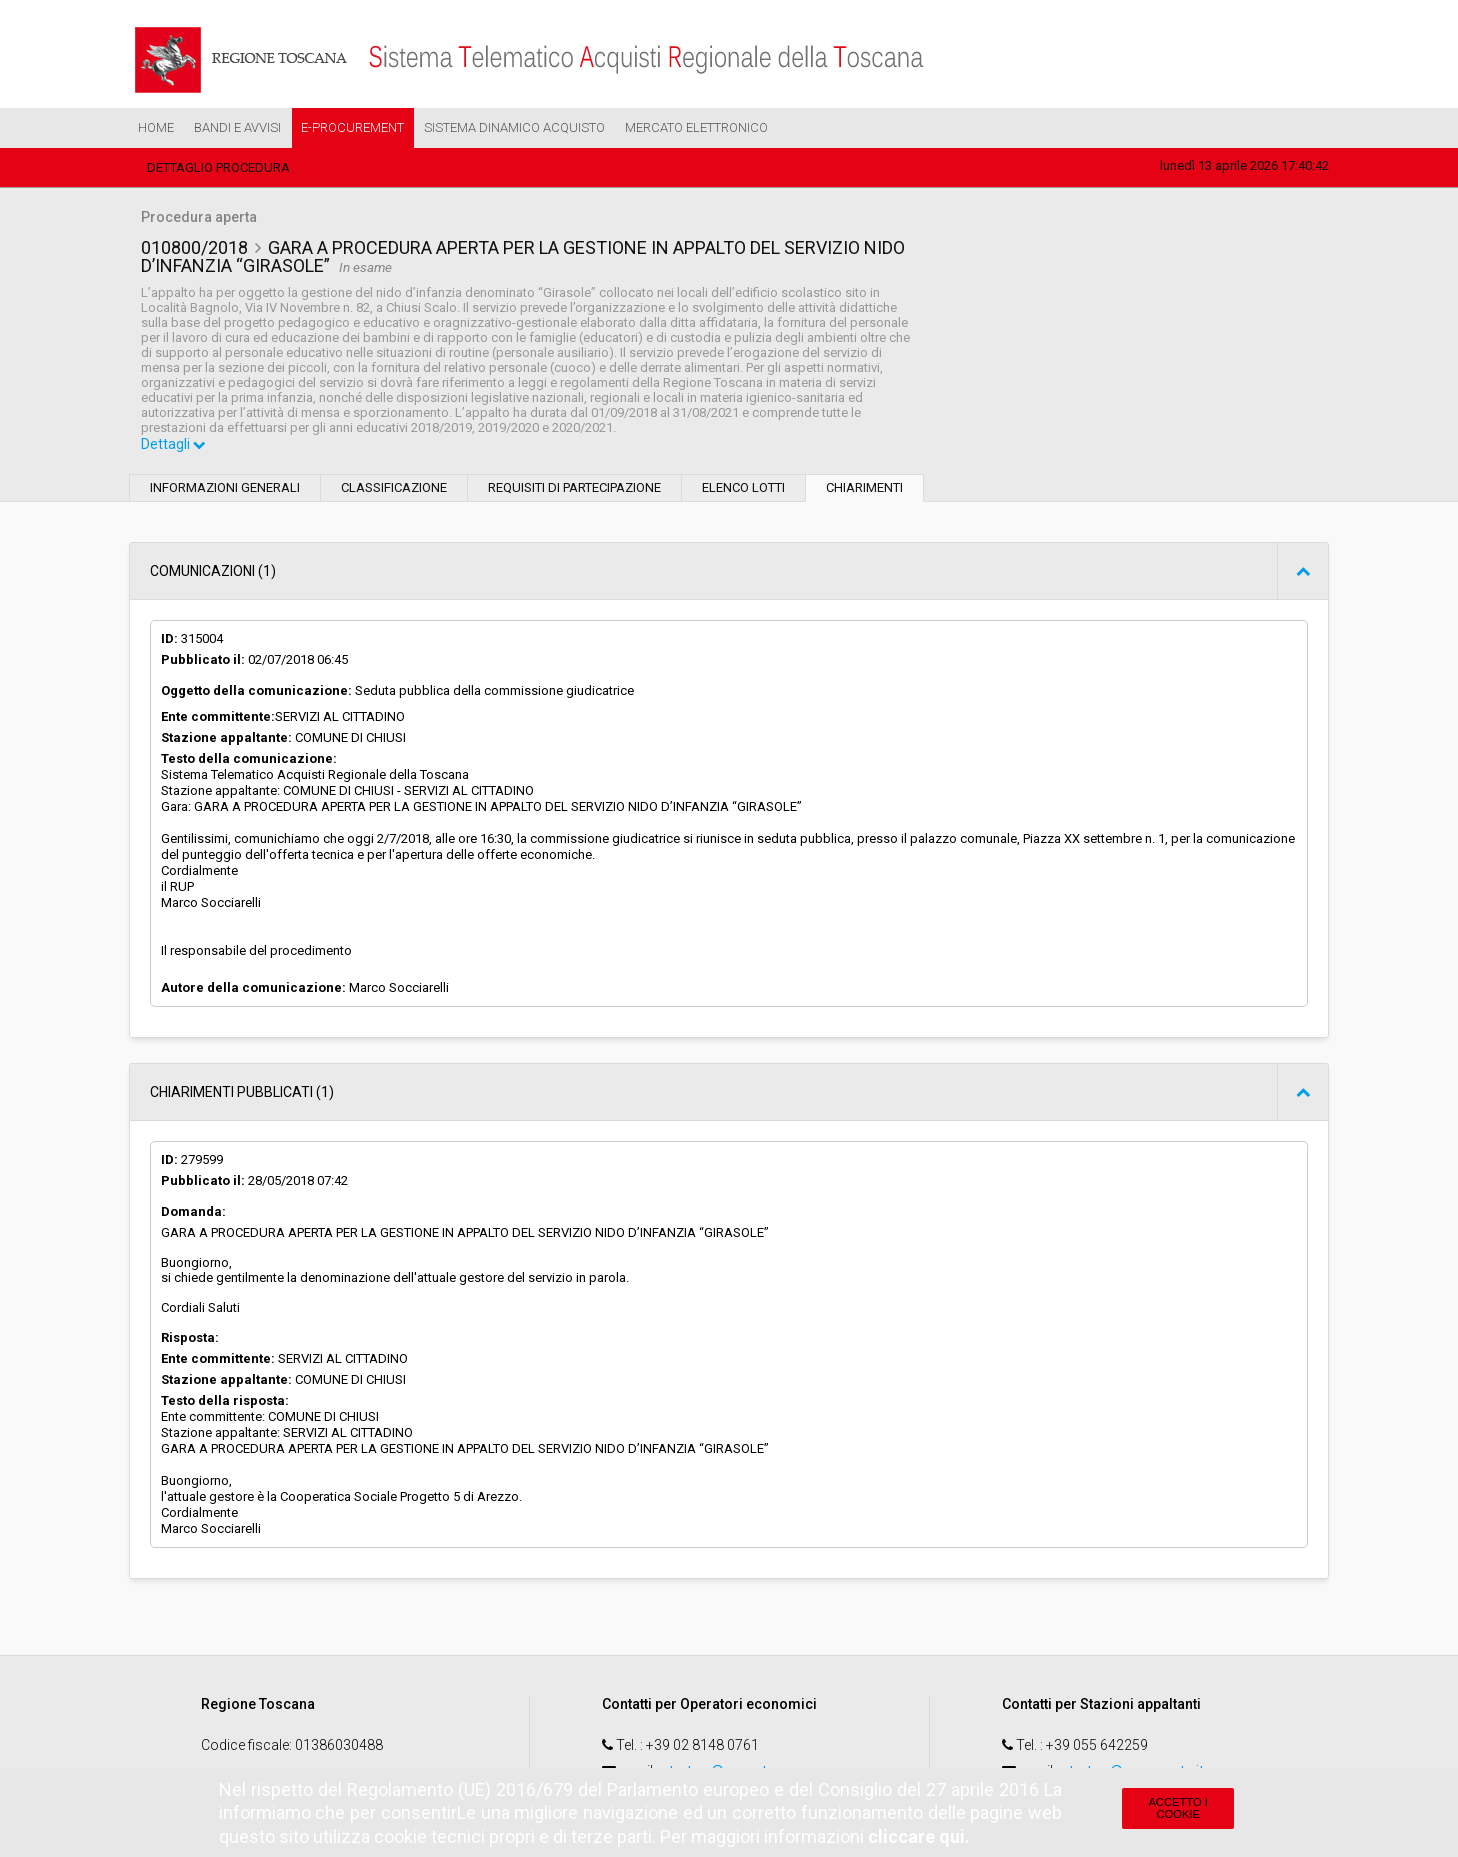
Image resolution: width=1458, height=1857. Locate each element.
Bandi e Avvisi (237, 127)
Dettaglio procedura (218, 167)
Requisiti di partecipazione (574, 488)
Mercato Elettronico (696, 127)
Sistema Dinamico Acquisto (514, 127)
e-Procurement (352, 127)
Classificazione (394, 488)
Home (156, 127)
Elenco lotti (743, 488)
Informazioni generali (225, 488)
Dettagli (174, 446)
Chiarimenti (864, 488)
